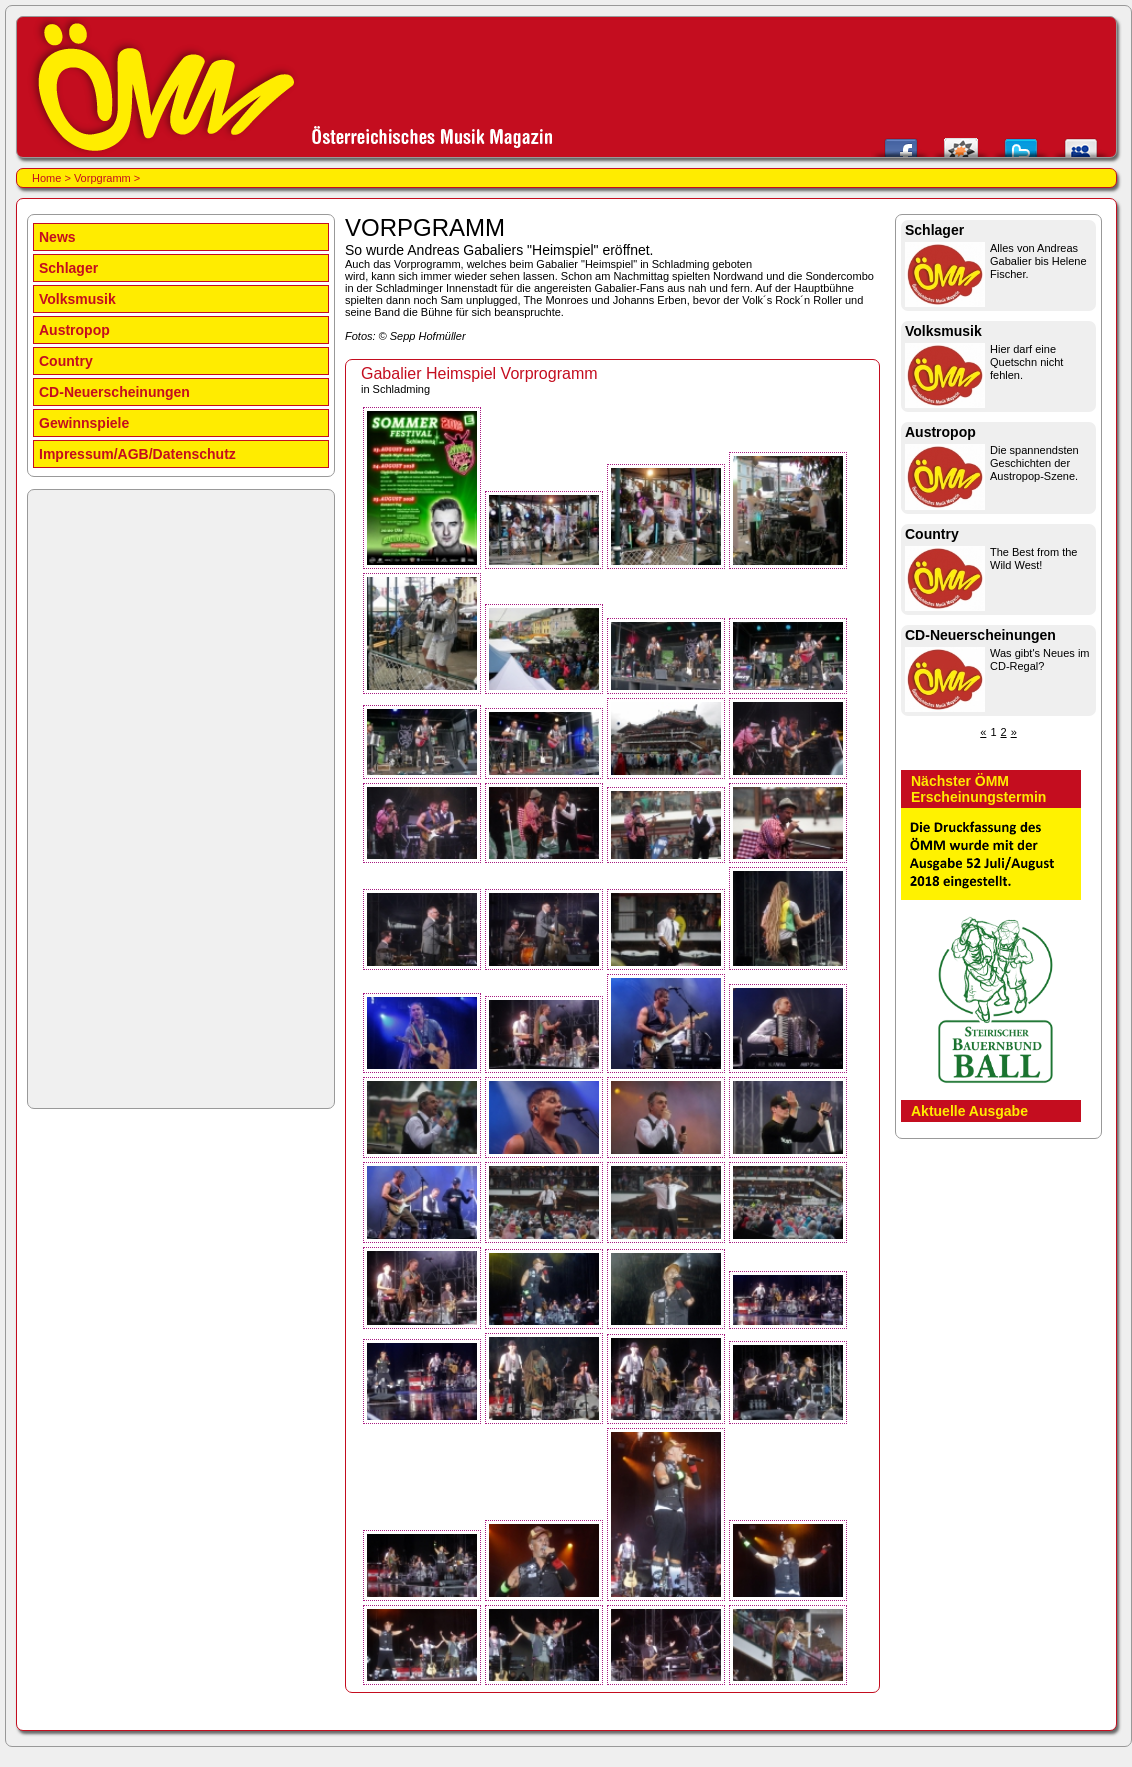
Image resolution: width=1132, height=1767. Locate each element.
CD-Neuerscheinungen (114, 392)
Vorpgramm (102, 178)
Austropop (74, 330)
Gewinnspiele (84, 423)
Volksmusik (77, 299)
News (57, 237)
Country (66, 361)
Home (46, 178)
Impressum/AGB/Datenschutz (137, 454)
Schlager (68, 268)
